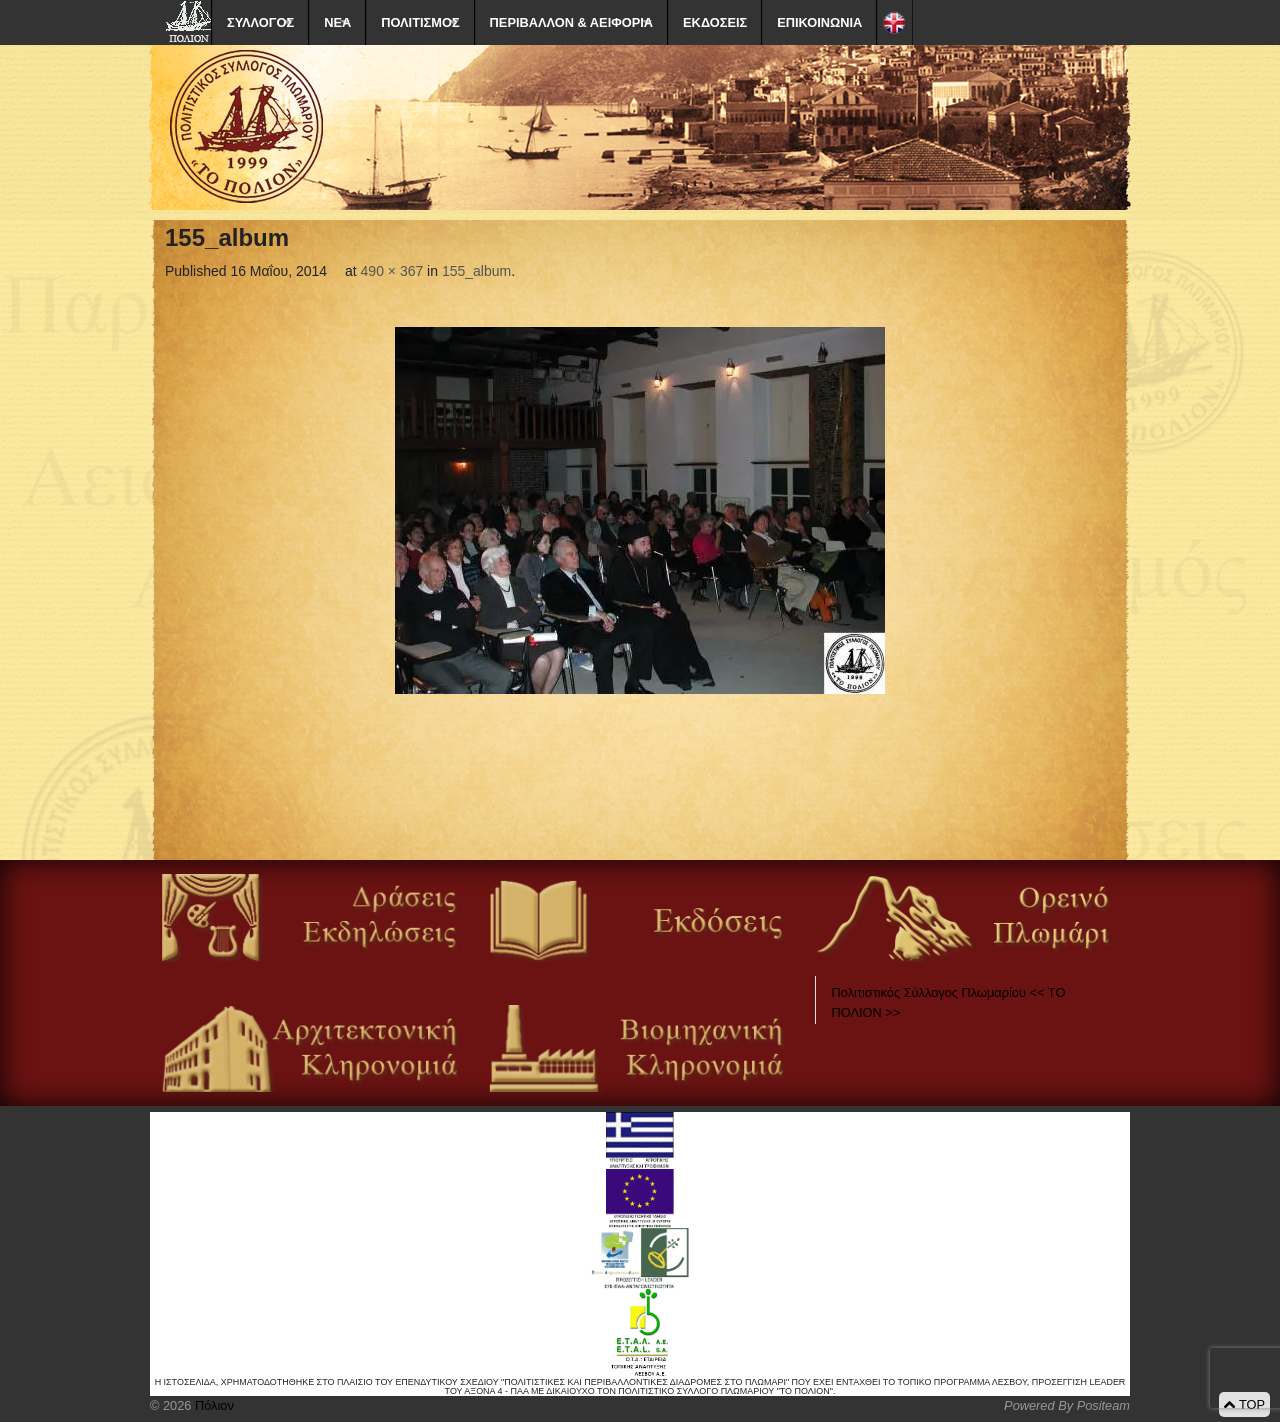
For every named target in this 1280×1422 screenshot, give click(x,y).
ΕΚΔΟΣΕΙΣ (715, 22)
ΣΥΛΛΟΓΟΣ (260, 22)
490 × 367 (392, 271)
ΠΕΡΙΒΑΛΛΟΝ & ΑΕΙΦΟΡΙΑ (571, 22)
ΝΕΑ (337, 22)
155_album (476, 271)
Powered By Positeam (1067, 1405)
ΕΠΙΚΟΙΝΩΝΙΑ (819, 22)
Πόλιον (212, 1405)
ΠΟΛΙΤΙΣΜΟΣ (420, 22)
